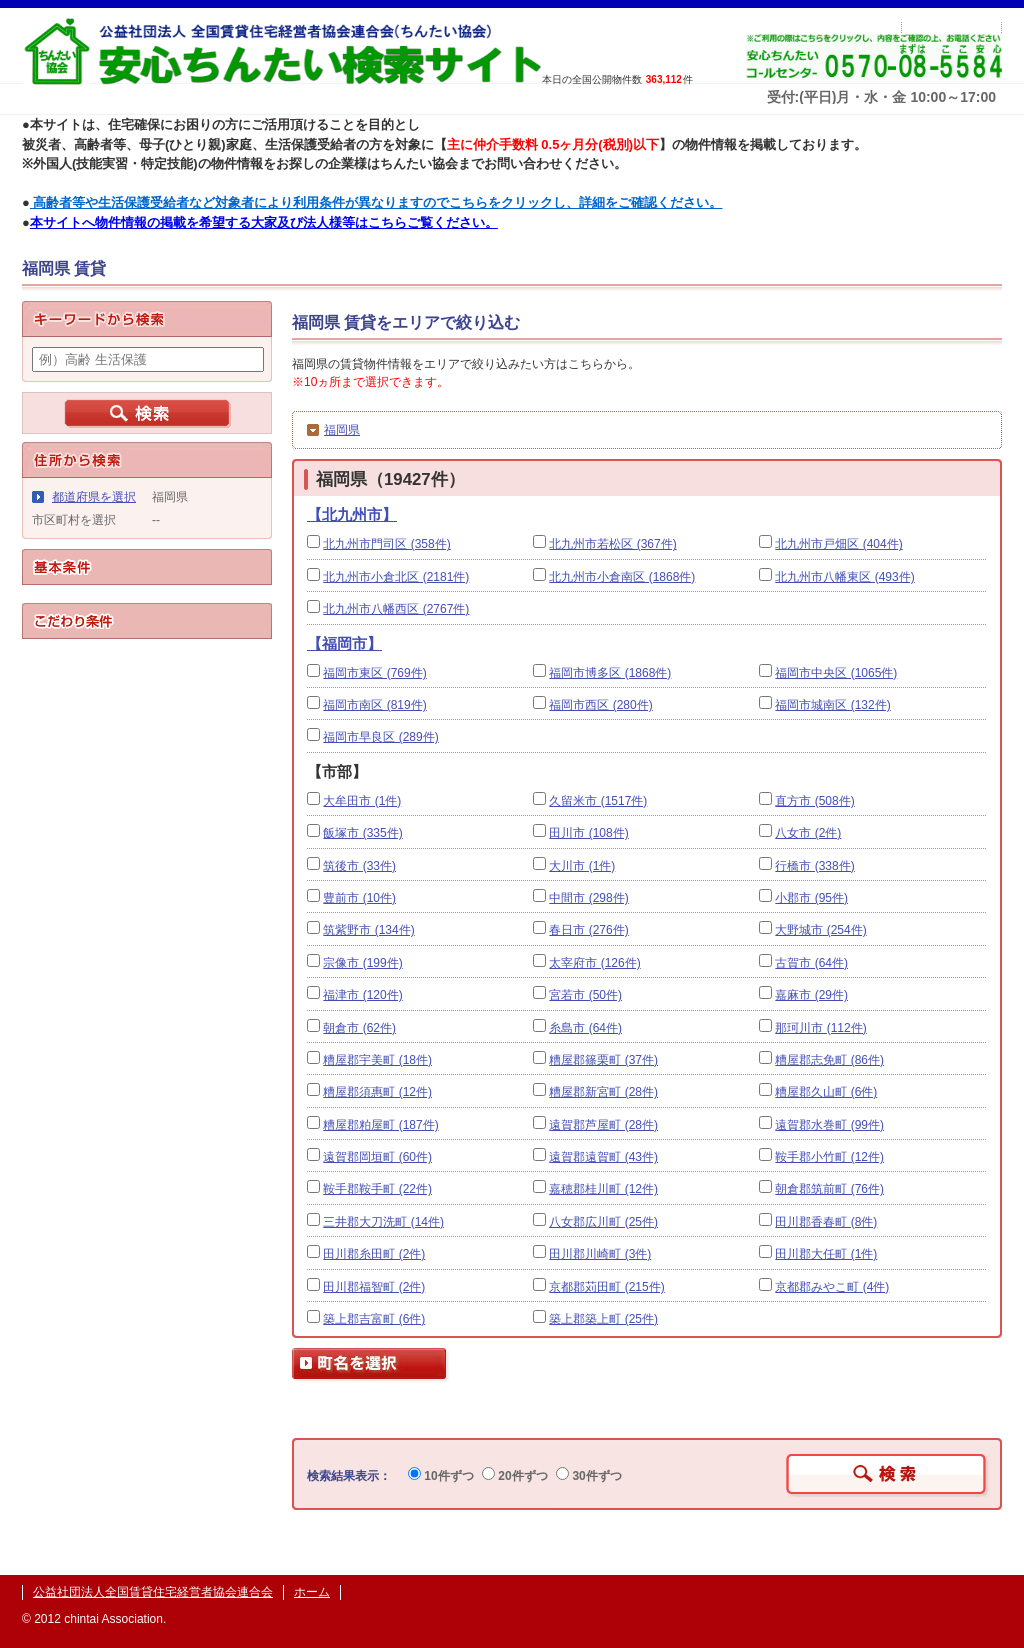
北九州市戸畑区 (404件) (838, 544)
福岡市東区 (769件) (374, 673)
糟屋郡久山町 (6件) (826, 1092)
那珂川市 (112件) (820, 1028)
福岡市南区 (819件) (374, 705)
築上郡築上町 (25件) (603, 1319)
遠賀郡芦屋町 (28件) (603, 1125)
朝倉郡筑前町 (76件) (829, 1189)
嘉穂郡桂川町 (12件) (603, 1189)
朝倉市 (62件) (359, 1028)
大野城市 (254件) (820, 930)
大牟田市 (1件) (362, 801)
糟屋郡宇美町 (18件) (377, 1060)
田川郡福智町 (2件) (374, 1287)
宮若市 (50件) (585, 995)
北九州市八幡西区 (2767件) (396, 609)
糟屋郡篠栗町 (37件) (603, 1060)
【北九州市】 (352, 514)
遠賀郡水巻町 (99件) (829, 1125)
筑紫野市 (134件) (368, 930)
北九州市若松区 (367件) (612, 544)
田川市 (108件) (588, 833)
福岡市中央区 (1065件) (836, 673)
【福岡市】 (344, 643)
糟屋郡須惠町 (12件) (377, 1092)
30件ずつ (589, 1476)
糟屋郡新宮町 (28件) (603, 1092)
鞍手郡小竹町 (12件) (829, 1157)
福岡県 (342, 430)
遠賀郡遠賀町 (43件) (603, 1157)
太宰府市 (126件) (594, 963)
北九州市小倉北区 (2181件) (396, 577)
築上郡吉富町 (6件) (374, 1319)
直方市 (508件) (814, 801)
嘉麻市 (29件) (811, 995)
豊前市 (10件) (359, 898)
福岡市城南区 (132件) (832, 705)
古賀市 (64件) (811, 963)
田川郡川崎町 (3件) (600, 1254)
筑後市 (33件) (359, 866)
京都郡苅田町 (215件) (606, 1287)
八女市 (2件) (808, 833)
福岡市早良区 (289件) (380, 737)
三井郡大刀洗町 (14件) (383, 1222)
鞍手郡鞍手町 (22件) (377, 1189)
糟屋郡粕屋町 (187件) (380, 1125)
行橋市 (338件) (814, 866)
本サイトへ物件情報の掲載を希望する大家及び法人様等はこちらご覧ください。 (264, 222)
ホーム (312, 1592)
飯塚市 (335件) (362, 833)
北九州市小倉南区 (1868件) (622, 577)
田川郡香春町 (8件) (826, 1222)
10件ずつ (441, 1476)
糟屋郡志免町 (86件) (829, 1060)
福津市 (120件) (362, 995)
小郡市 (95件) (811, 898)
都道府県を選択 (94, 497)
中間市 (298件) (588, 898)
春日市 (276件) (588, 930)
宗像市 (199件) (362, 963)
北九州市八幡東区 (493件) (844, 577)
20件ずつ (515, 1476)
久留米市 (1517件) (598, 801)
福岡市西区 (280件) (600, 705)
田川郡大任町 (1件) (826, 1254)
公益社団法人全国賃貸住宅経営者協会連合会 (153, 1592)
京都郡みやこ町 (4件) (832, 1287)
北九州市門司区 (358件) (386, 544)
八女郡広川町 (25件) (603, 1222)
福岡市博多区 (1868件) (610, 673)
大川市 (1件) (582, 866)
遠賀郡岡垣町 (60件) (377, 1157)
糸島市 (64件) (585, 1028)
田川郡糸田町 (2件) (374, 1254)
